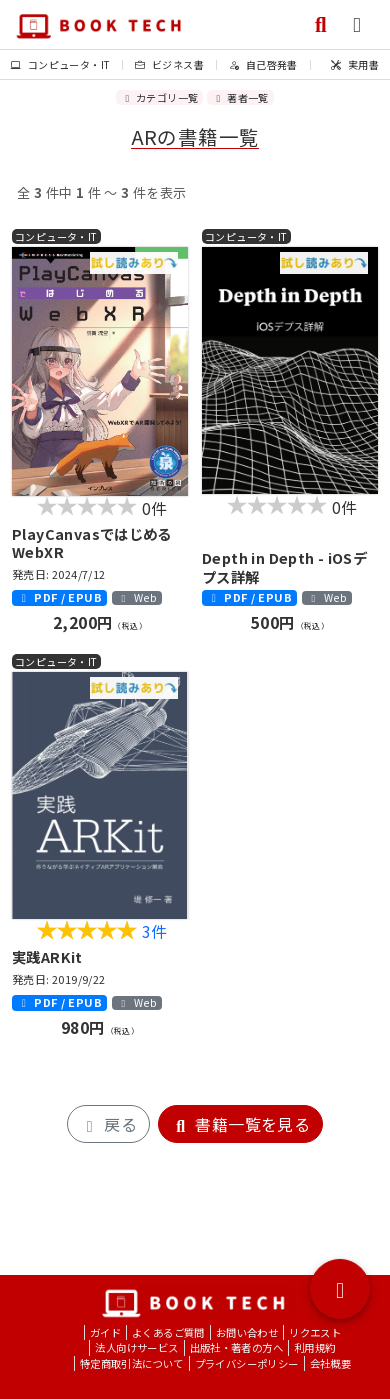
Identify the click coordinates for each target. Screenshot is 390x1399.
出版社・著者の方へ (237, 1347)
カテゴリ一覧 (159, 97)
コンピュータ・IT (60, 64)
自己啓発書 (263, 64)
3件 (155, 931)
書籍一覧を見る (240, 1124)
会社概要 (331, 1363)
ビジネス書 (169, 64)
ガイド (105, 1332)
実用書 (355, 64)
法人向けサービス (136, 1347)
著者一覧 (240, 97)
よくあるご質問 (168, 1332)
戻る (108, 1124)
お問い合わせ (247, 1332)
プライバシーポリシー (247, 1363)
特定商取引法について (132, 1363)
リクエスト (315, 1332)
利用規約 (315, 1347)
